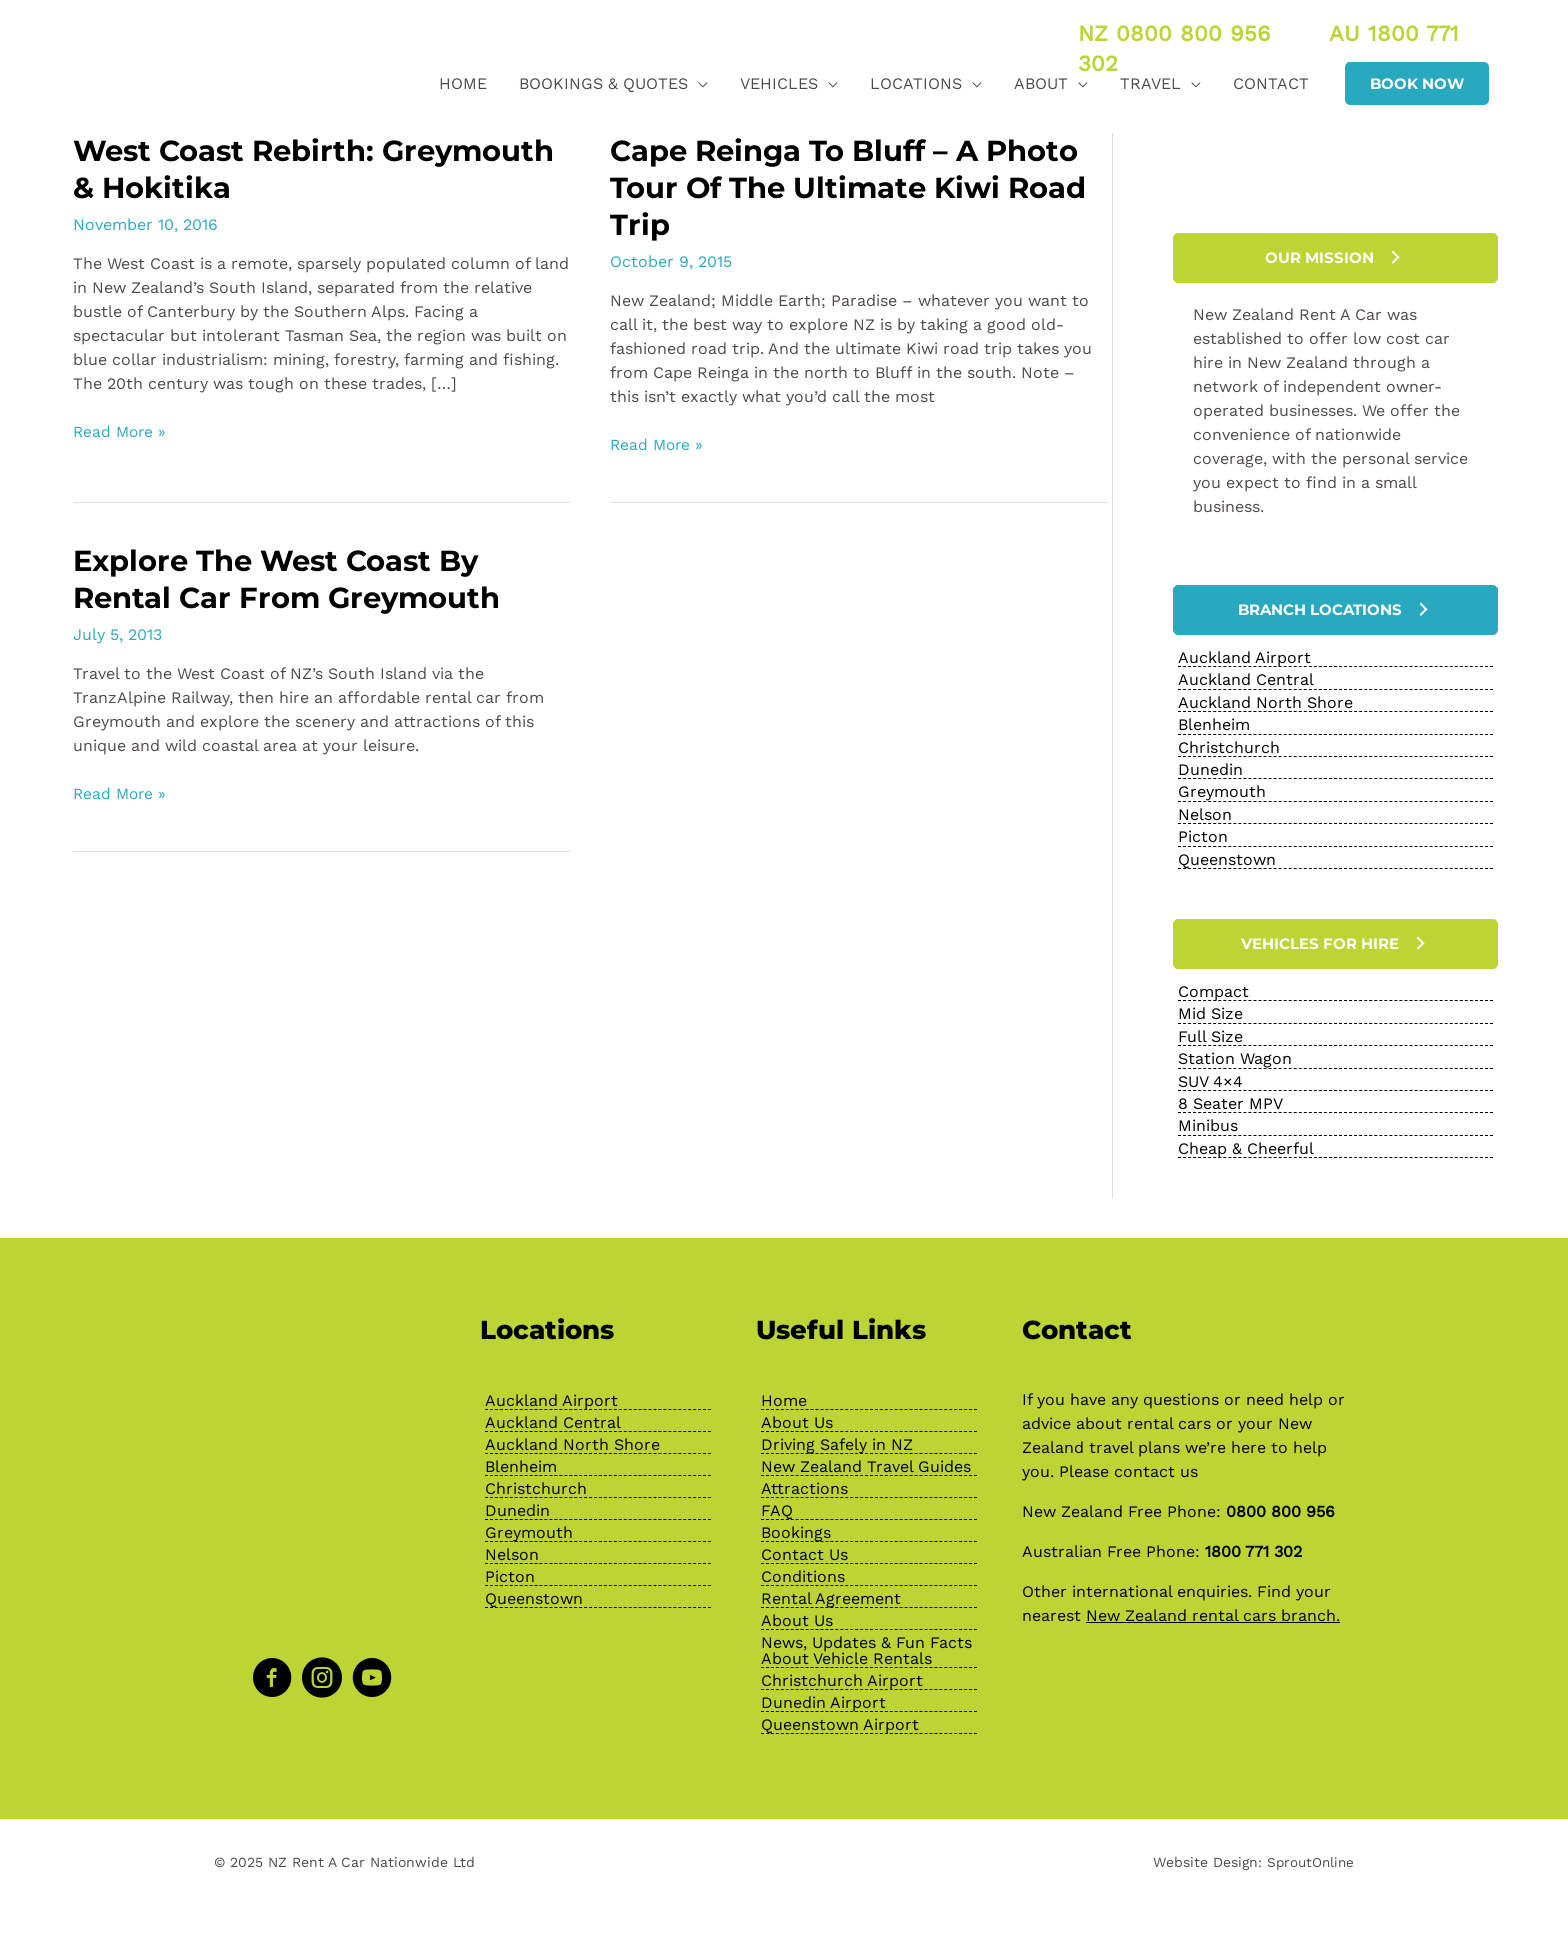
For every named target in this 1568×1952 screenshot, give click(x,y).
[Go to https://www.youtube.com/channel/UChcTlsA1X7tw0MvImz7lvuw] (372, 1672)
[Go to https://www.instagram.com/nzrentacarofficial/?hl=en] (322, 1672)
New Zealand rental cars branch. (1213, 1607)
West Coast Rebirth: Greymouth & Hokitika (248, 169)
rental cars (1169, 1415)
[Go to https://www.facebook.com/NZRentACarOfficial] (272, 1672)
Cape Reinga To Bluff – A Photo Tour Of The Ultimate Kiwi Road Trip (856, 187)
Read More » (121, 432)
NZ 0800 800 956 (1174, 33)
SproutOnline (1308, 1854)
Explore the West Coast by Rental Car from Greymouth (294, 579)
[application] (698, 83)
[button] (1417, 83)
